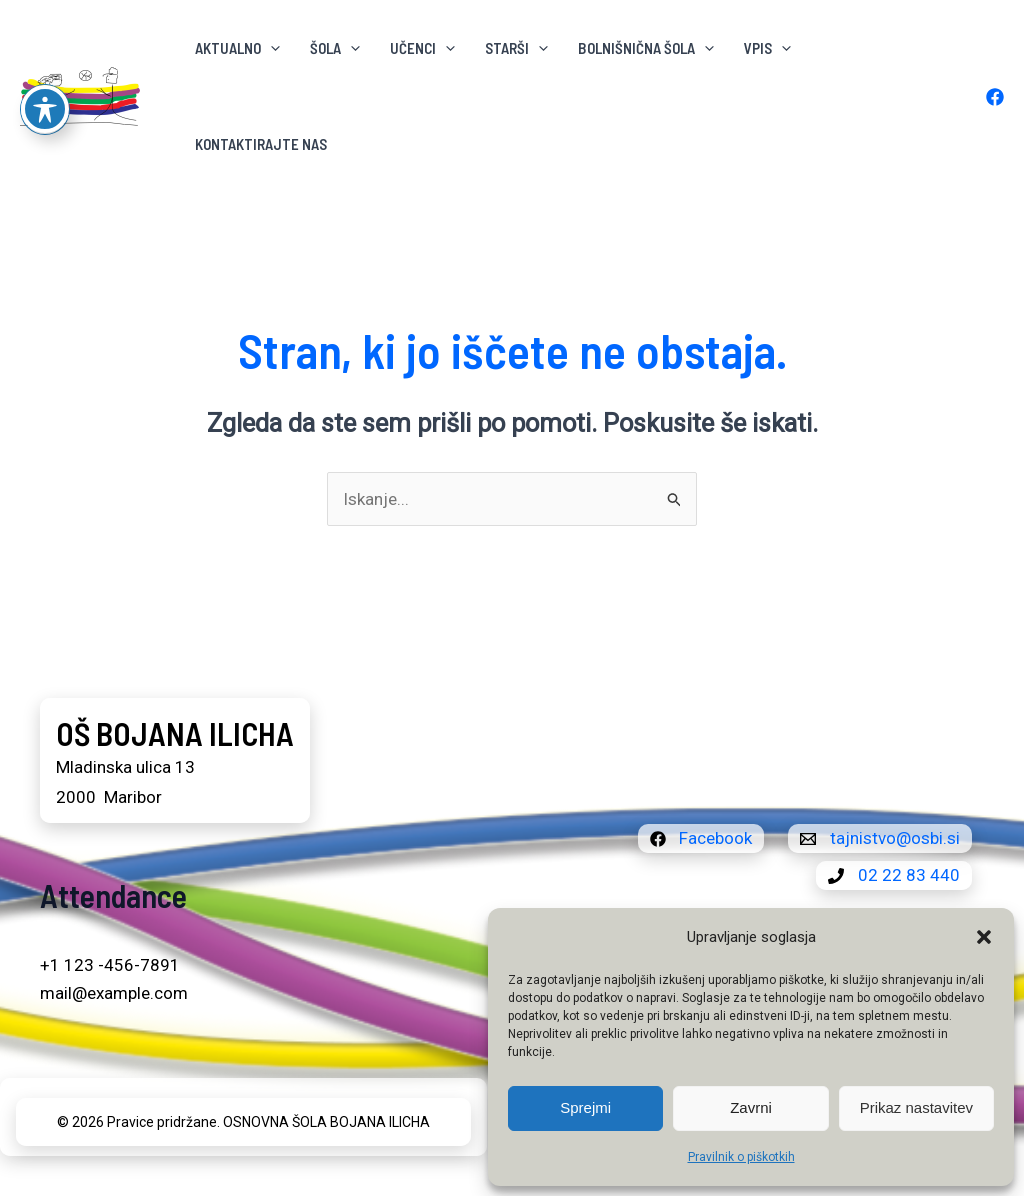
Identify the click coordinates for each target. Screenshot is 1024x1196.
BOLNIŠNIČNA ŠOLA (646, 48)
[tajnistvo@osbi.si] (880, 838)
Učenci (422, 48)
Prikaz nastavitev (916, 1107)
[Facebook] (995, 97)
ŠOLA (335, 48)
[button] (984, 937)
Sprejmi (585, 1107)
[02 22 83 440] (894, 875)
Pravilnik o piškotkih (741, 1157)
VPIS (767, 48)
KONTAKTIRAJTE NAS (261, 144)
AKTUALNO (237, 48)
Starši (516, 48)
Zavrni (751, 1107)
